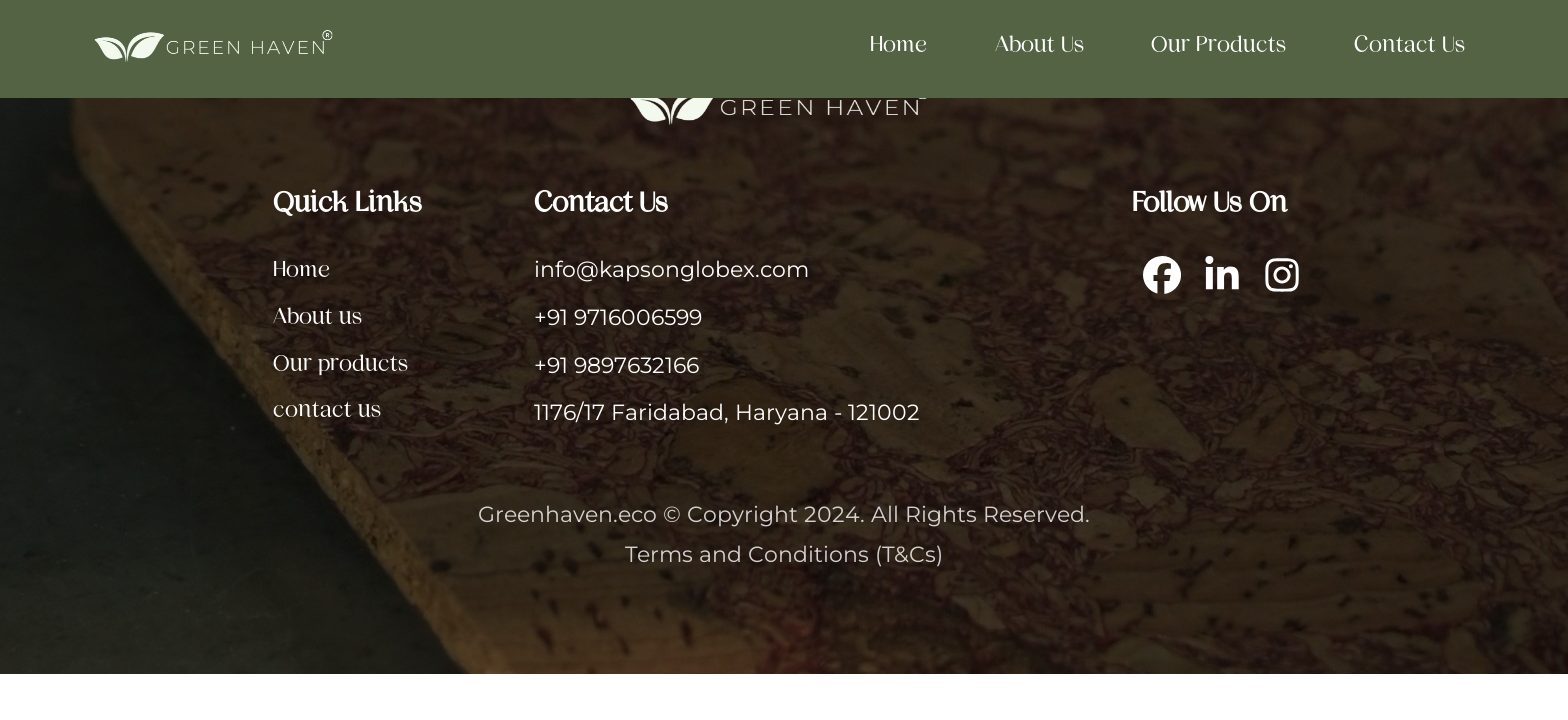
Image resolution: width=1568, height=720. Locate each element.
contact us (1409, 43)
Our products (1218, 43)
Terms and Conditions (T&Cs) (784, 554)
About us (1039, 43)
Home (898, 43)
